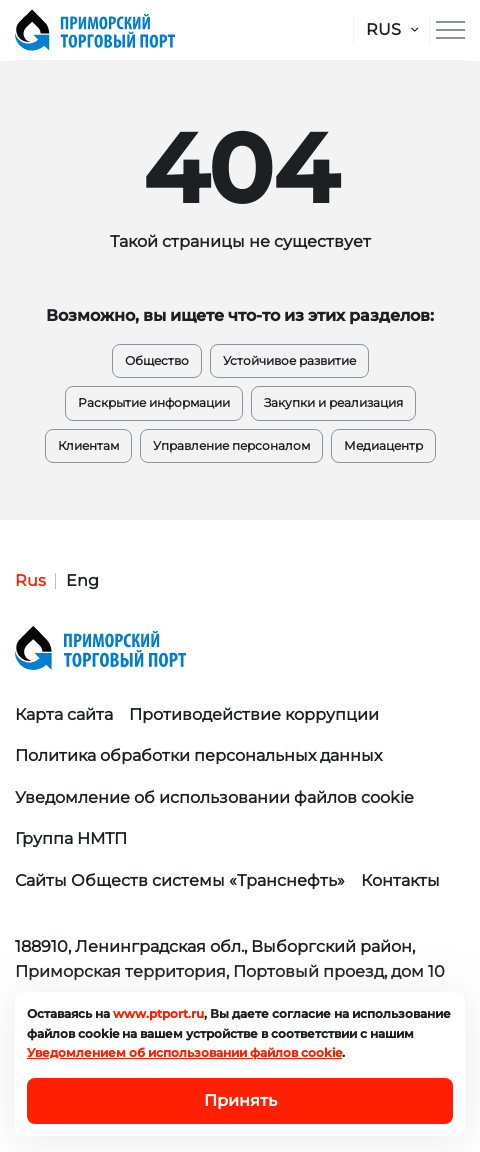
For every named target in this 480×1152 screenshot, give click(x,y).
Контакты (400, 880)
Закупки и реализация (333, 402)
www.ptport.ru (158, 1013)
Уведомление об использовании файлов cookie (214, 797)
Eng (82, 580)
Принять (240, 1100)
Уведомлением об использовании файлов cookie (184, 1052)
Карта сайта (64, 714)
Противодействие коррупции (254, 714)
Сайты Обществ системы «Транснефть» (180, 880)
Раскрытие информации (154, 402)
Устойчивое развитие (289, 360)
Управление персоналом (231, 445)
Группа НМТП (71, 838)
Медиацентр (383, 445)
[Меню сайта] (450, 30)
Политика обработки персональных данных (198, 755)
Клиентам (88, 445)
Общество (157, 360)
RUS (383, 29)
